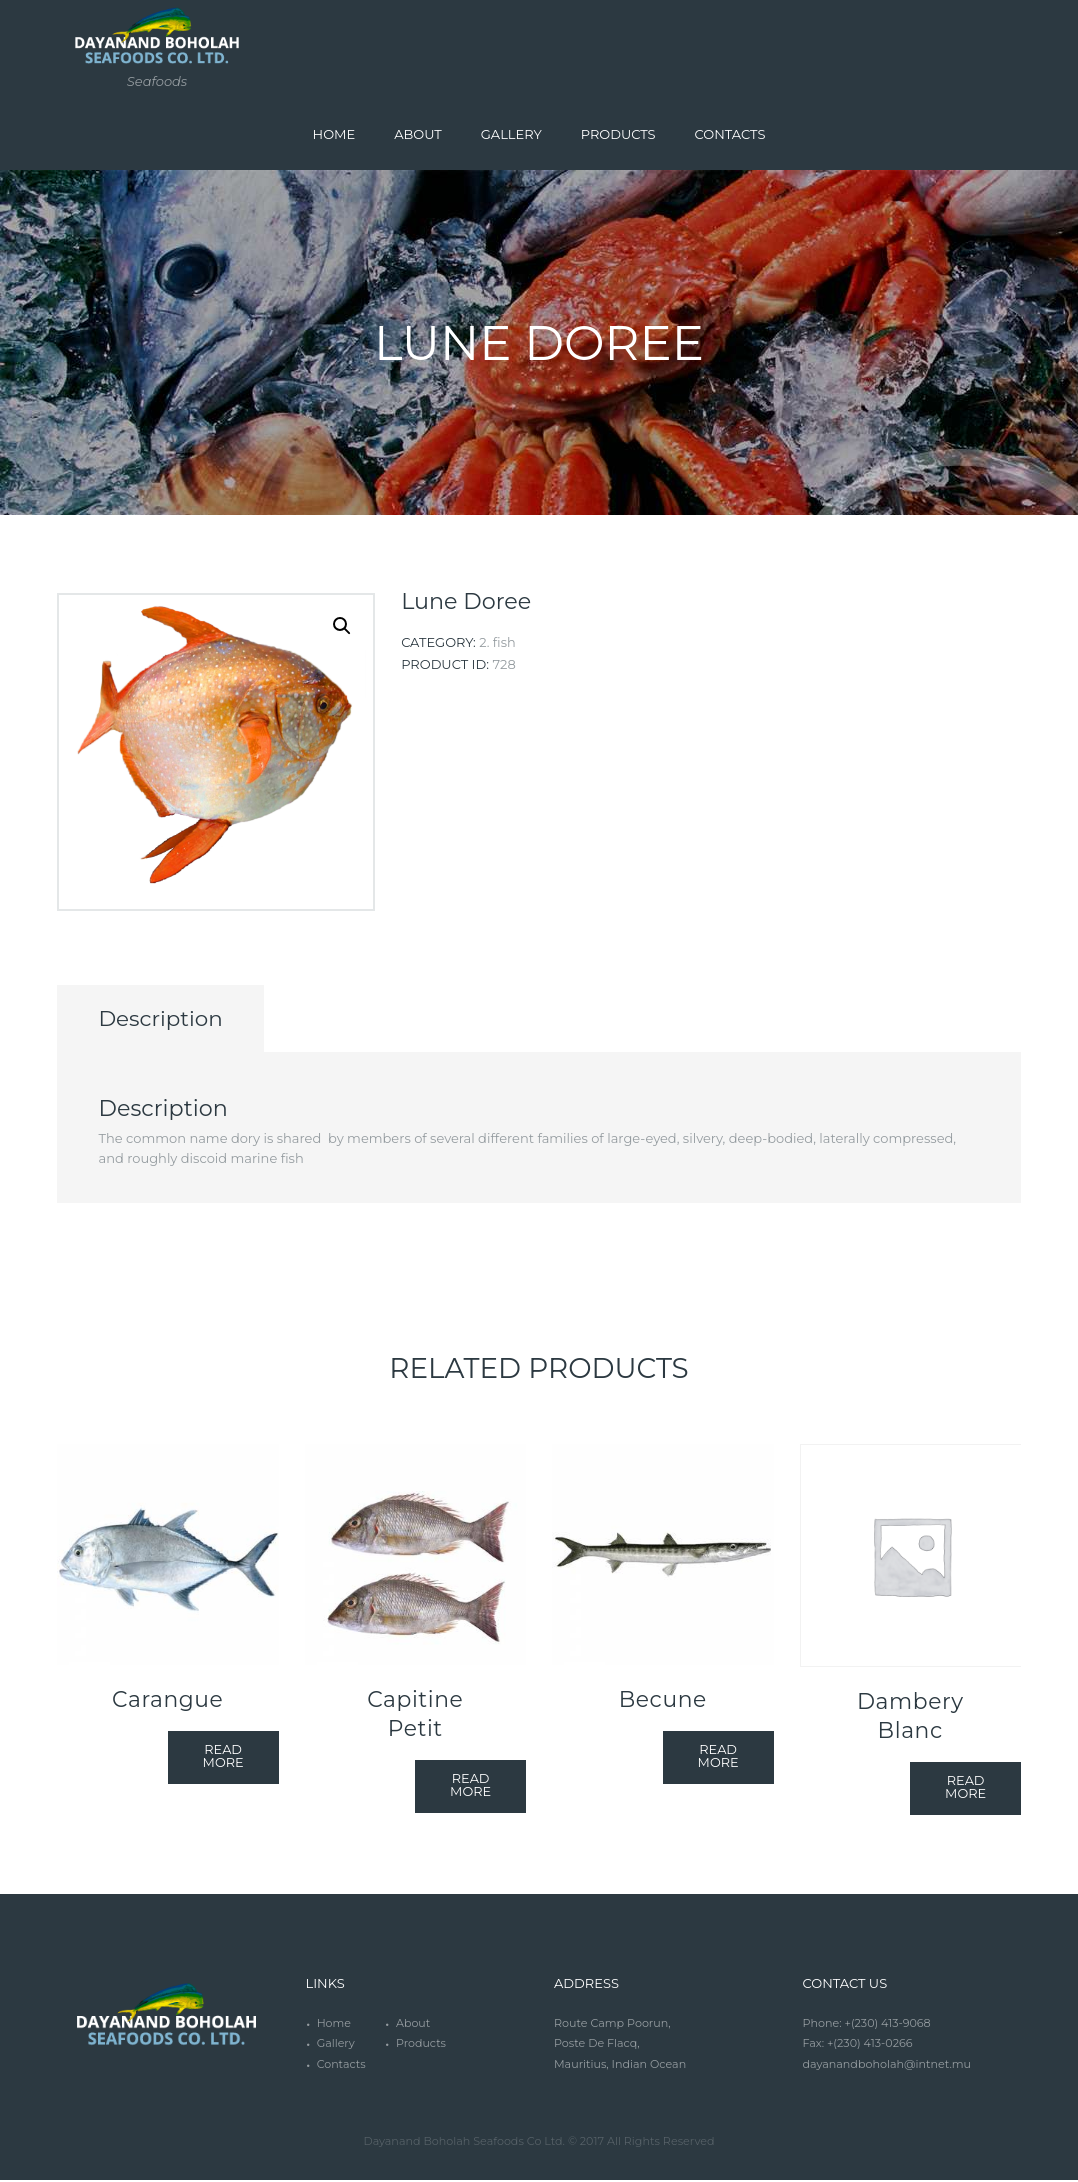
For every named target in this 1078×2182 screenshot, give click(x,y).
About (413, 2025)
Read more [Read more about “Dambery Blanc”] (965, 1789)
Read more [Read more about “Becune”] (717, 1758)
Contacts (341, 2066)
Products (421, 2045)
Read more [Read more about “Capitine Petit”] (470, 1787)
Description (166, 1019)
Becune (663, 1701)
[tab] (166, 1020)
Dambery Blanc (910, 1717)
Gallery (336, 2045)
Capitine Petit (415, 1715)
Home (334, 2025)
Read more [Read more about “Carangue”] (222, 1758)
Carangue (167, 1701)
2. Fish (497, 642)
